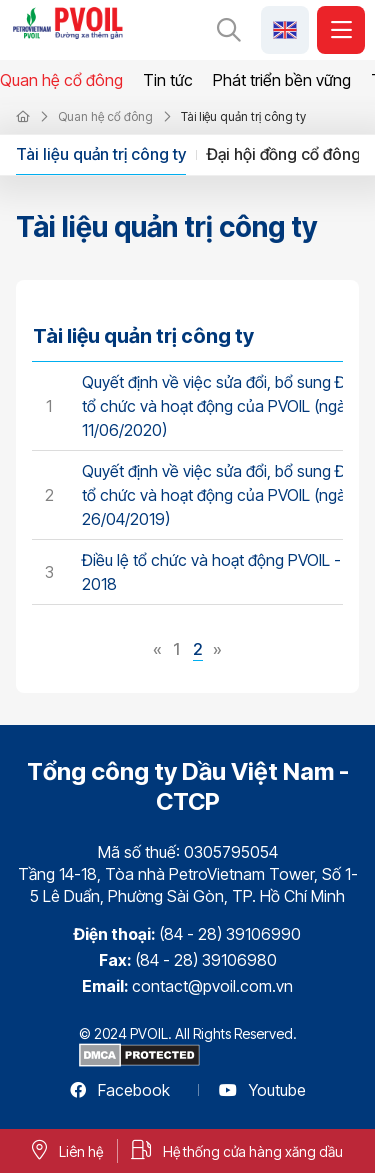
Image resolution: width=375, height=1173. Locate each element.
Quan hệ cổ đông (61, 80)
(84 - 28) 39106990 (230, 934)
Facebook (120, 1090)
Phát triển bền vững (282, 80)
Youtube (262, 1090)
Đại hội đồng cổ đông (284, 154)
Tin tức (168, 80)
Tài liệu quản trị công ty (101, 154)
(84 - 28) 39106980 (206, 960)
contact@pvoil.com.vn (212, 986)
